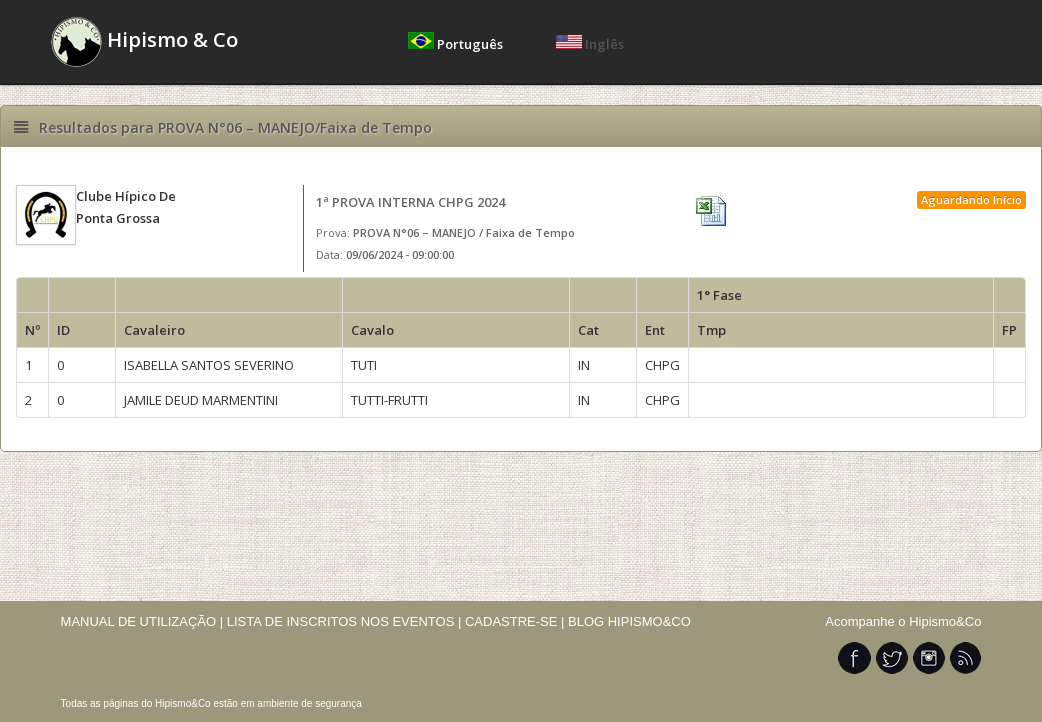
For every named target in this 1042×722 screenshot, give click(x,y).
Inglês (590, 44)
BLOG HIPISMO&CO (629, 621)
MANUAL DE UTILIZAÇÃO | (142, 621)
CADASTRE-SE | (516, 621)
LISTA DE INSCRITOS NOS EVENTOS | (344, 621)
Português (457, 44)
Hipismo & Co (144, 42)
